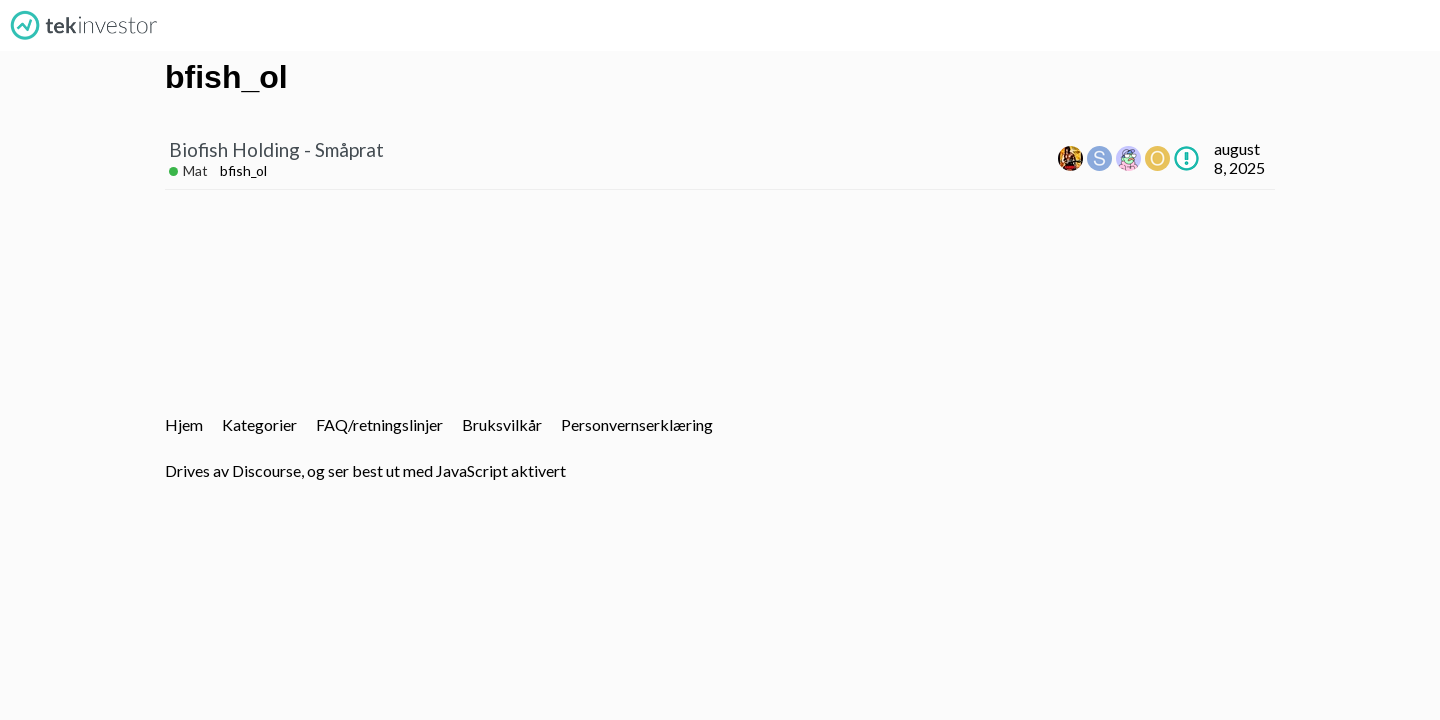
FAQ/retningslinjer (379, 424)
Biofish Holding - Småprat (276, 149)
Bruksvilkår (502, 424)
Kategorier (259, 424)
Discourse (266, 470)
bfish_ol (243, 170)
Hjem (184, 424)
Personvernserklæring (637, 424)
